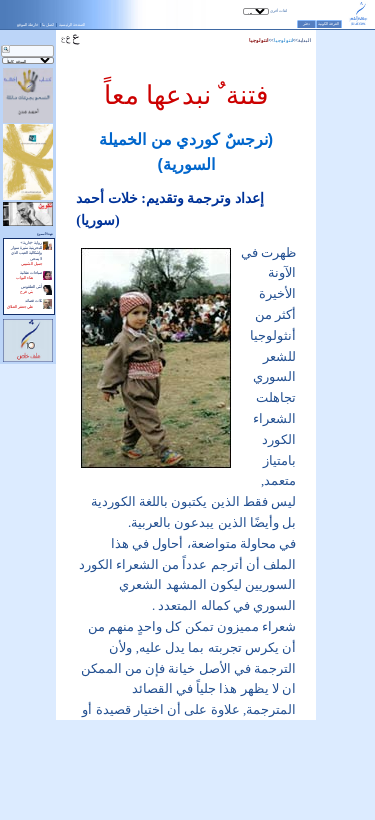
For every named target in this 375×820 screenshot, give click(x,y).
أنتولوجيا (283, 40)
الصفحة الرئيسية (72, 24)
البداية (304, 40)
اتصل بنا (48, 24)
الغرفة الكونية (328, 24)
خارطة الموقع (27, 24)
